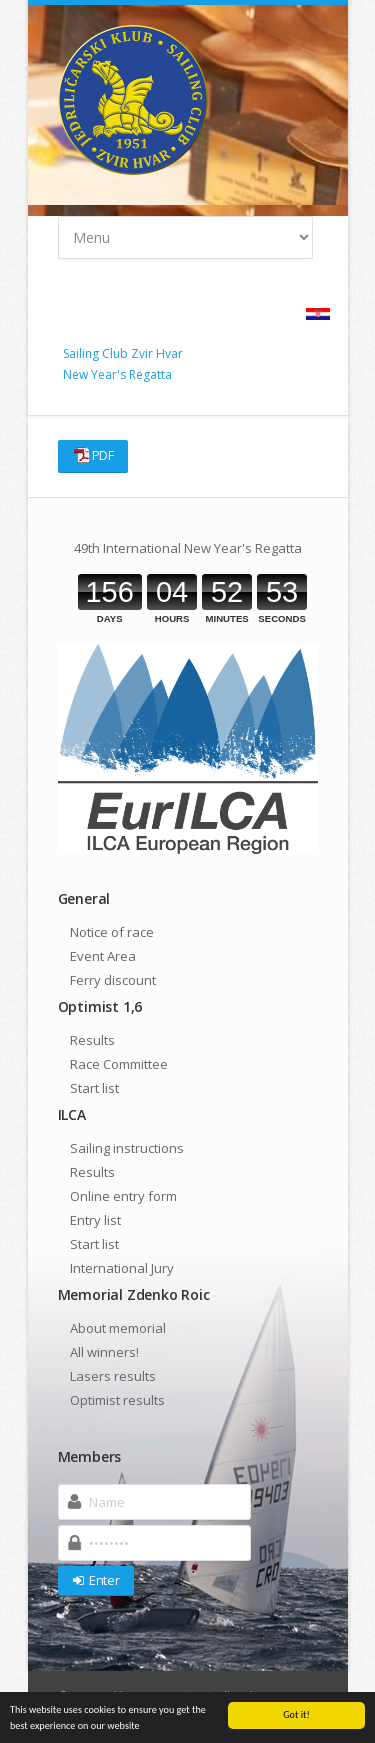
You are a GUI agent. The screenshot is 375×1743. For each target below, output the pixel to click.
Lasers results (113, 1376)
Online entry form (123, 1196)
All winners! (104, 1352)
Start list (94, 1088)
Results (92, 1040)
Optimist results (117, 1400)
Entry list (95, 1220)
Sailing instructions (127, 1148)
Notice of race (112, 932)
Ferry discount (113, 980)
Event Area (103, 956)
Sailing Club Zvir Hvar (123, 353)
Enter (95, 1580)
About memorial (118, 1328)
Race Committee (119, 1064)
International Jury (122, 1268)
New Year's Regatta (117, 374)
